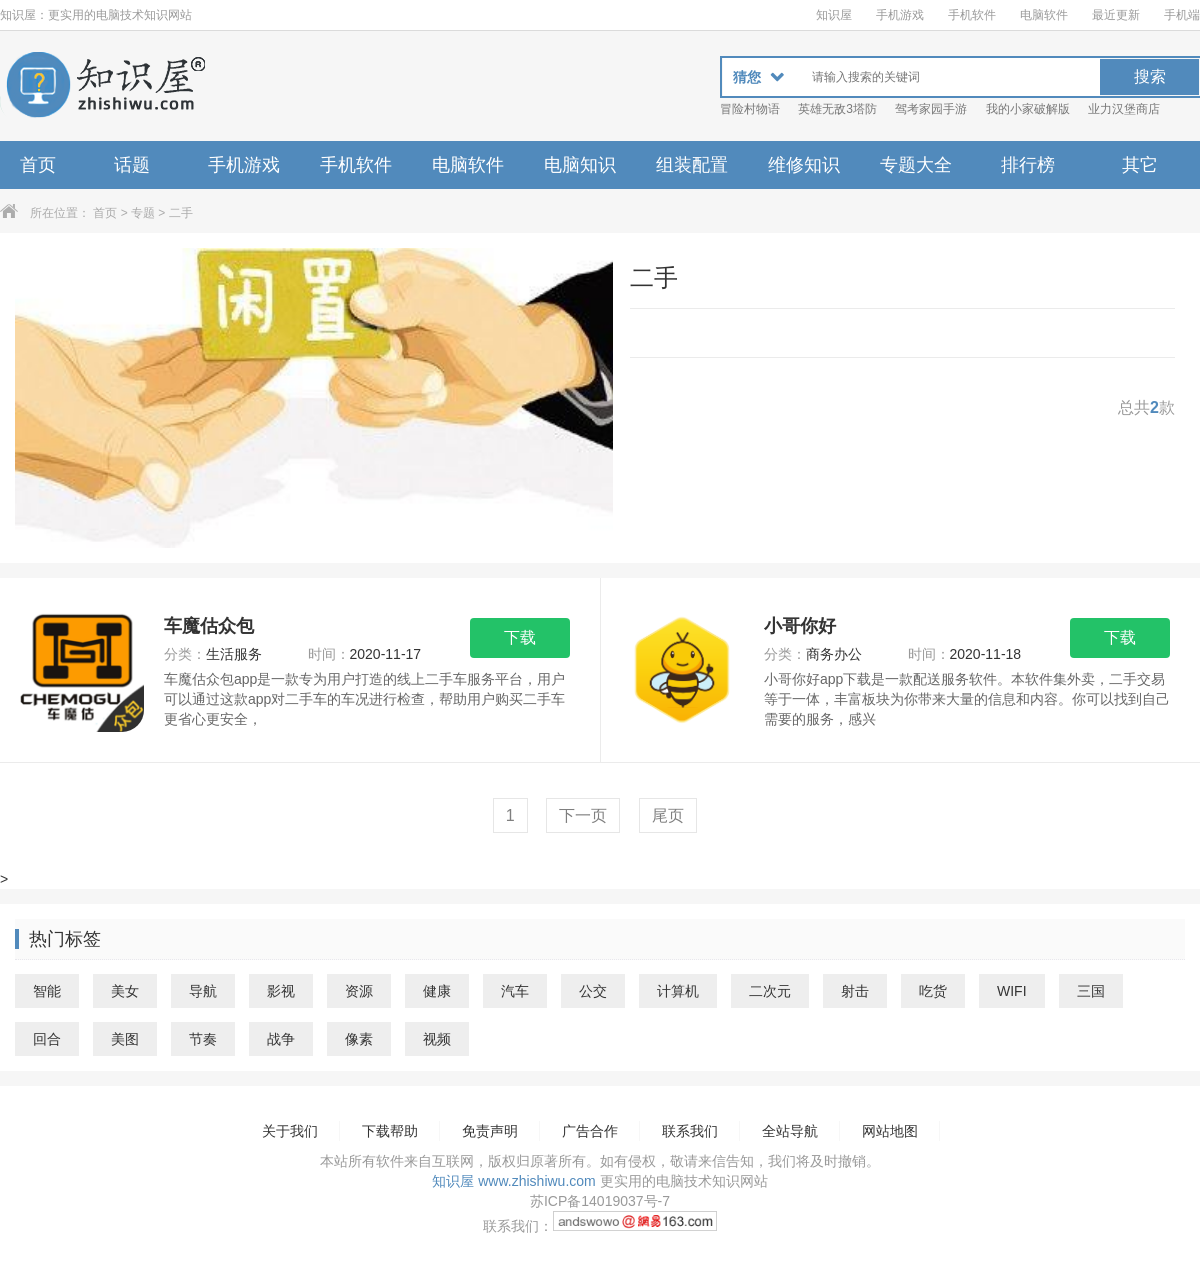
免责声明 (490, 1131)
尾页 (668, 815)
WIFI (1012, 991)
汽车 (515, 991)
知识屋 (834, 15)
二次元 (770, 991)
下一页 (583, 815)
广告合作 (590, 1131)
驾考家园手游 (931, 109)
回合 (47, 1039)
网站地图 (890, 1131)
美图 (125, 1039)
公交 (593, 991)
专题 (143, 213)
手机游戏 (900, 15)
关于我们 (290, 1131)
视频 (437, 1039)
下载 (520, 637)
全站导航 (790, 1131)
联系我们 (690, 1131)
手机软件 (972, 15)
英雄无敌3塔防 (837, 109)
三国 (1091, 991)
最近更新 (1116, 15)
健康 (437, 991)
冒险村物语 (750, 109)
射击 (855, 991)
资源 (359, 991)
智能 (47, 991)
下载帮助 (390, 1131)
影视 (281, 991)
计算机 (678, 991)
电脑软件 (1044, 15)
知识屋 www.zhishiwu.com (513, 1181)
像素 (359, 1039)
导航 (203, 991)
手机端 (1182, 15)
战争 (281, 1039)
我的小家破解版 (1028, 109)
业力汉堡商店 (1124, 109)
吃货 (933, 991)
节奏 (203, 1039)
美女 (125, 991)
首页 (38, 165)
